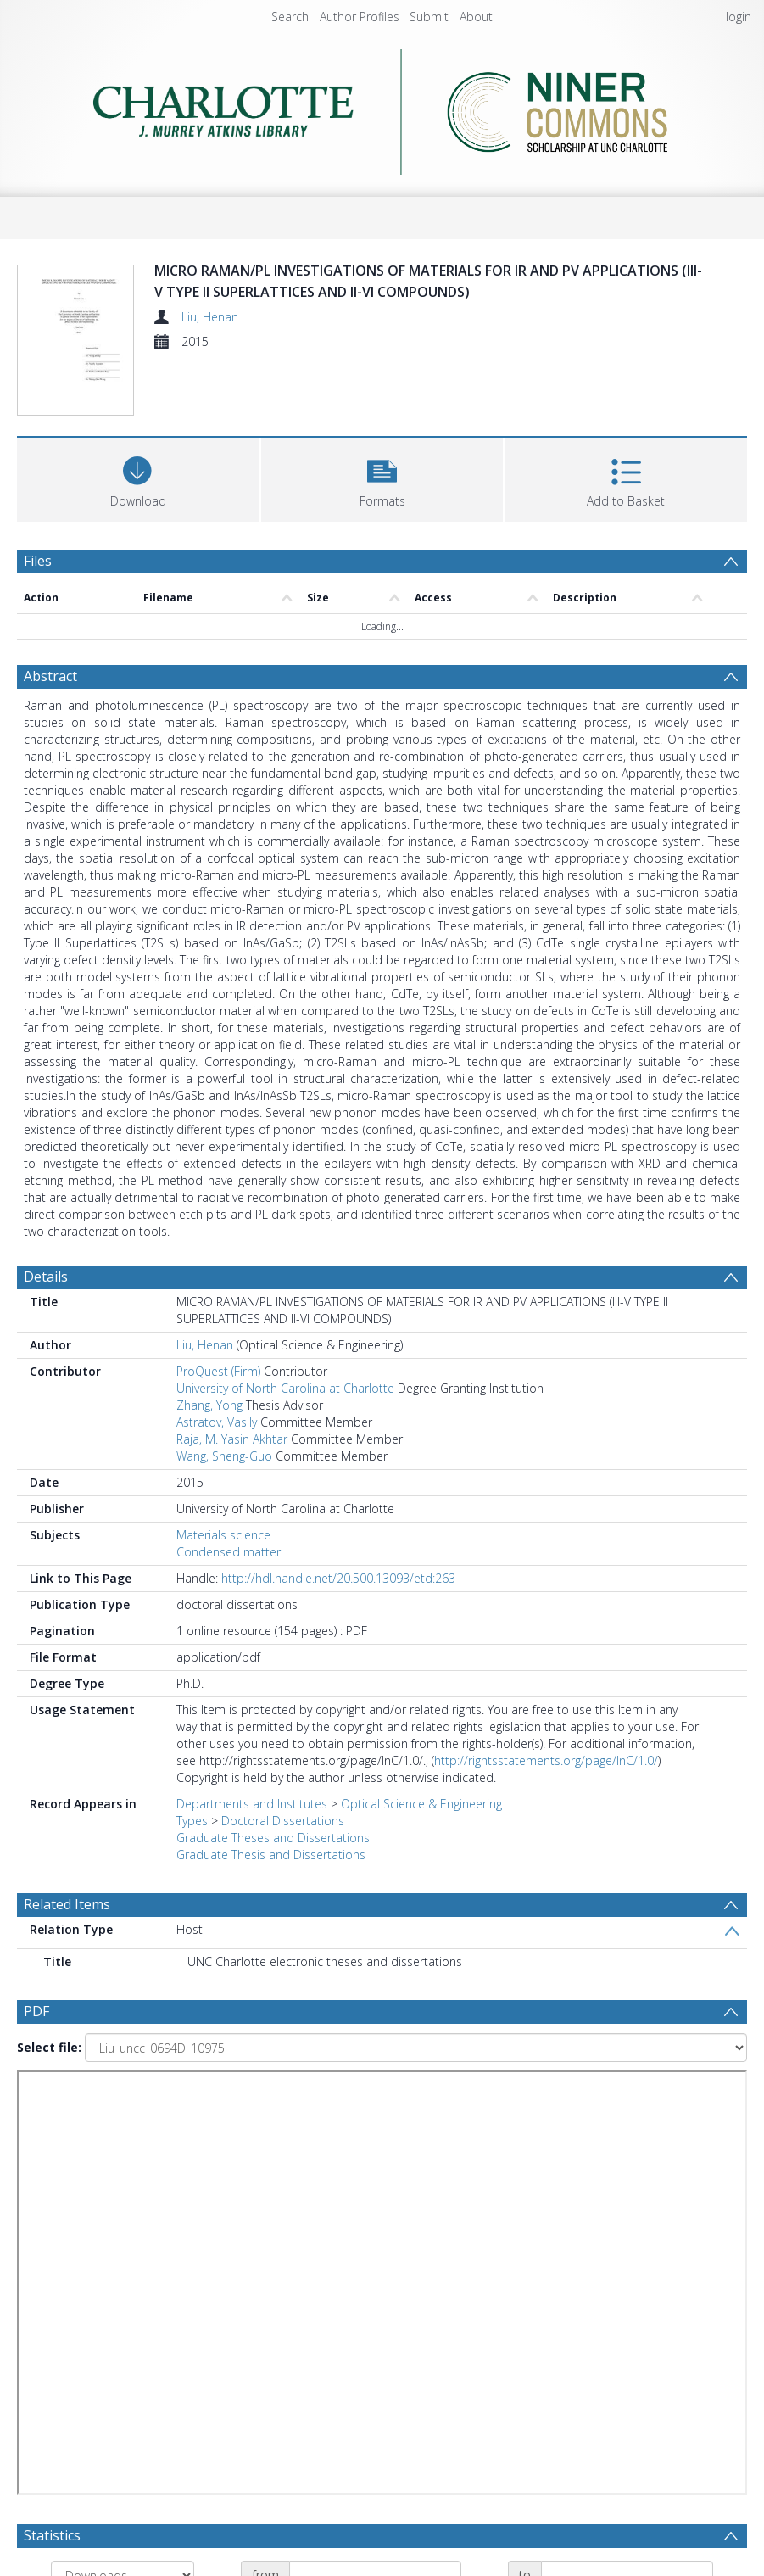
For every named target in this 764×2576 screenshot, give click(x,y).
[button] (382, 478)
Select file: (49, 2047)
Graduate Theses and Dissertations (273, 1838)
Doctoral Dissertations (282, 1821)
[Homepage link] (382, 107)
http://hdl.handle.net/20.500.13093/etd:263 (338, 1578)
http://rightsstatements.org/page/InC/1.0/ (546, 1760)
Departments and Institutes (251, 1804)
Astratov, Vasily (216, 1422)
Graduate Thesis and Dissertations (270, 1855)
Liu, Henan (209, 317)
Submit (429, 16)
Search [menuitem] (290, 16)
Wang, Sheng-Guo (224, 1456)
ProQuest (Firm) (218, 1371)
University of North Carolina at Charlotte (285, 1388)
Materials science (223, 1535)
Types (192, 1821)
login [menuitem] (738, 16)
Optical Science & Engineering (421, 1804)
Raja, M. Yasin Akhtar (231, 1439)
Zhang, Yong (209, 1405)
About (476, 16)
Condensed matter (228, 1552)
